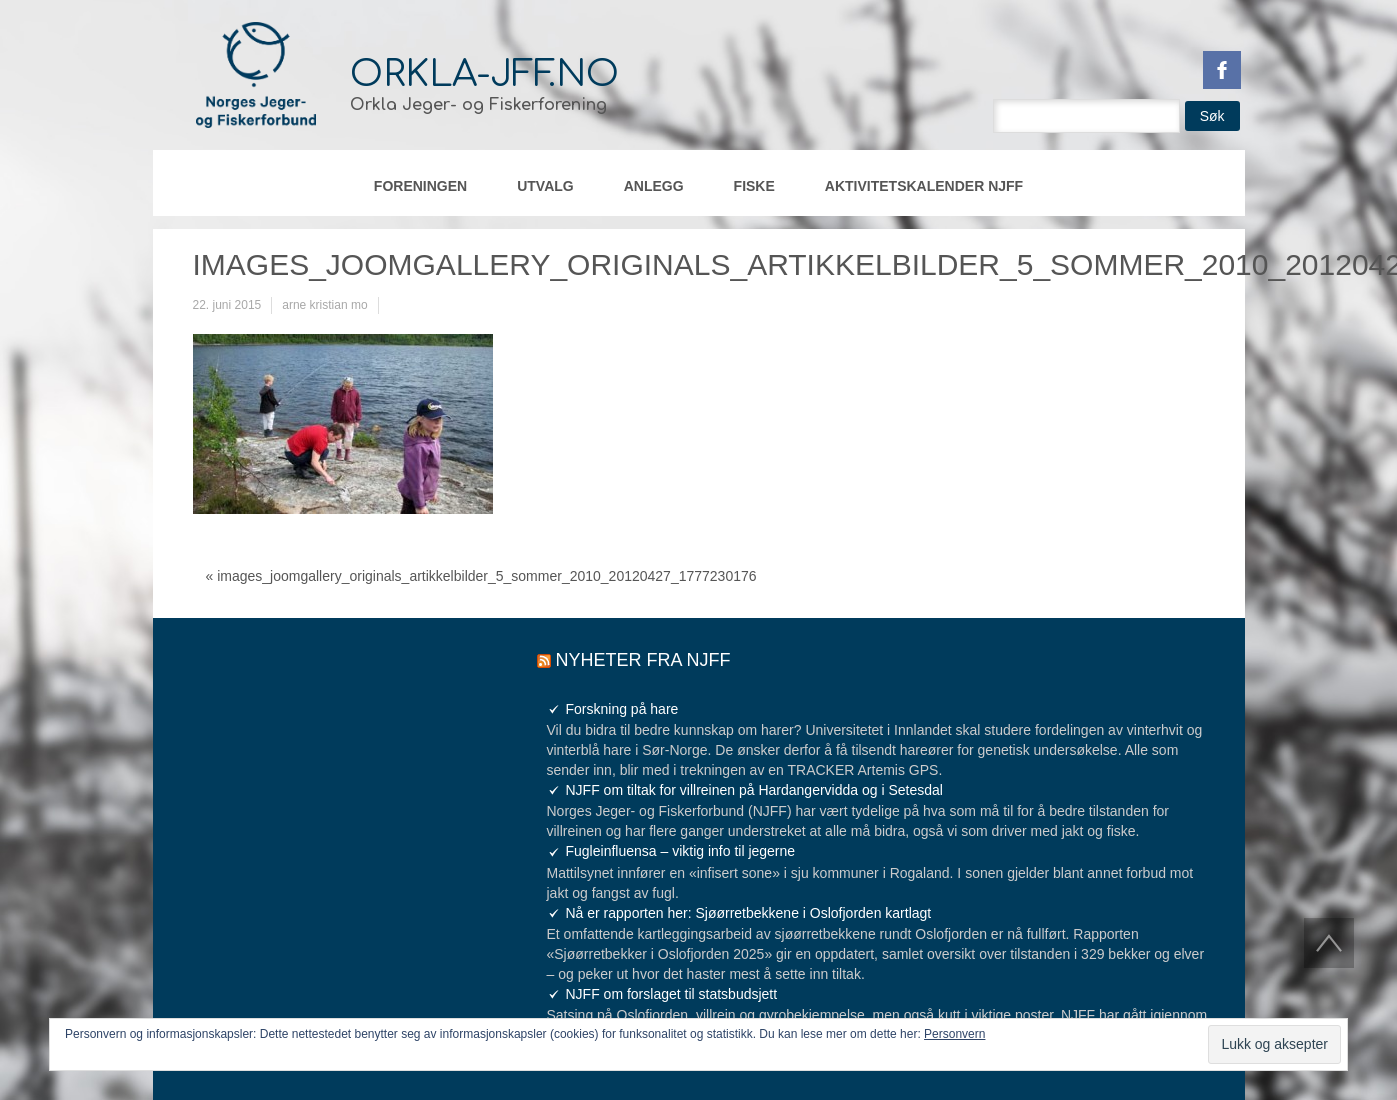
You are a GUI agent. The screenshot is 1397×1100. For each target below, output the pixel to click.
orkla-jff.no (484, 74)
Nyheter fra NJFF (643, 660)
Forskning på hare (622, 709)
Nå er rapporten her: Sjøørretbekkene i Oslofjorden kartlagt (749, 913)
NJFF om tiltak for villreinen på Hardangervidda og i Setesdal (754, 790)
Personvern (954, 1034)
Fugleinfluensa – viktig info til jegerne (681, 851)
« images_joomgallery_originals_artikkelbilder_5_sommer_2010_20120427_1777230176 (481, 576)
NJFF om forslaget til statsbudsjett (672, 994)
